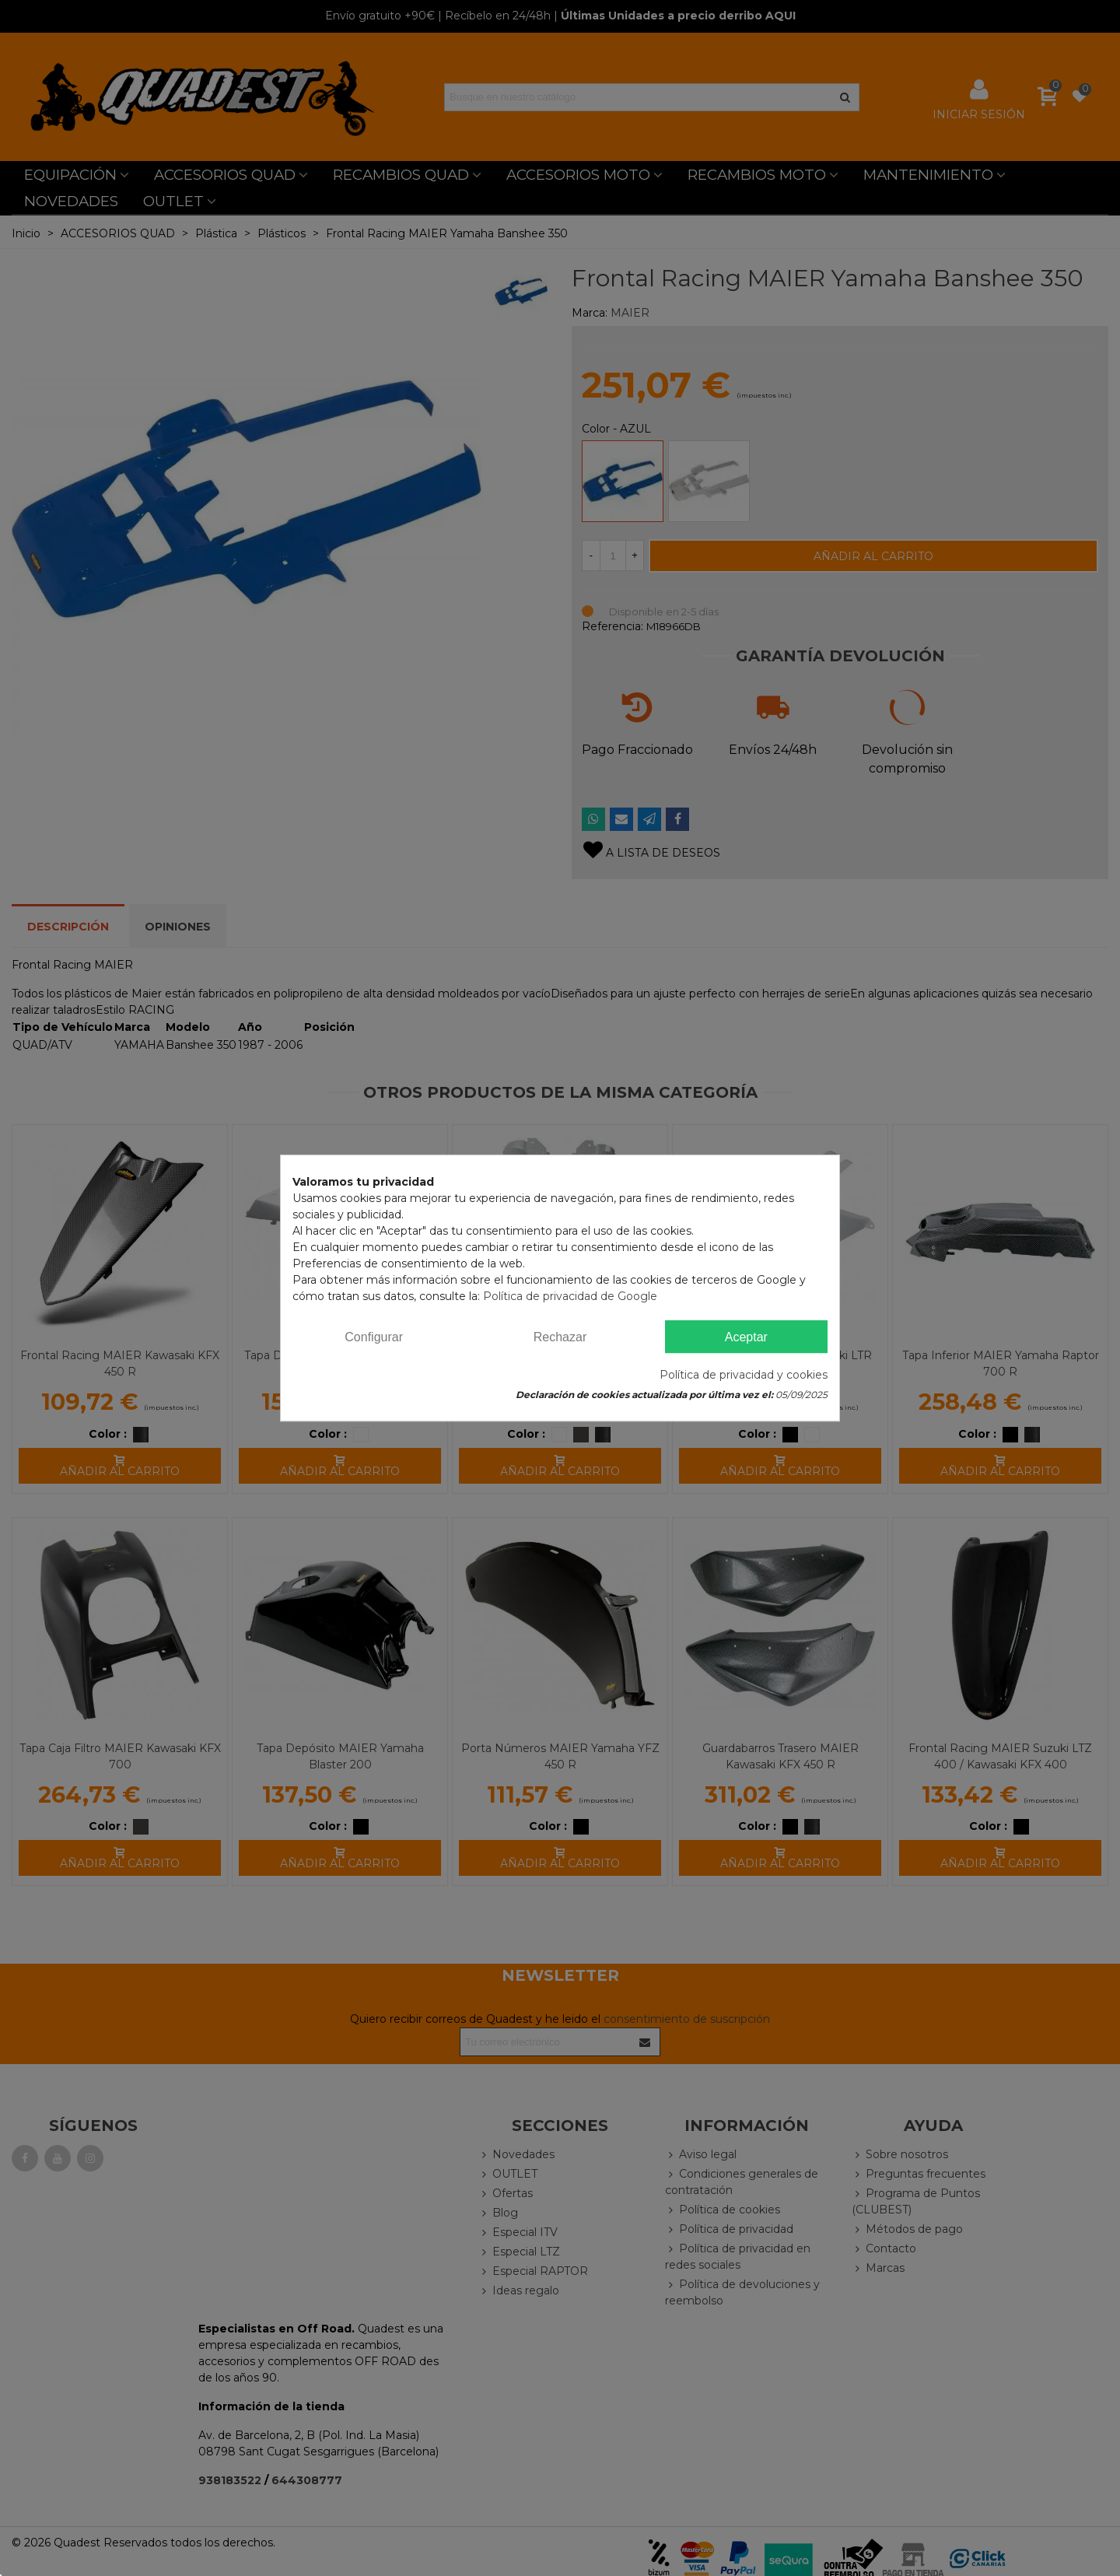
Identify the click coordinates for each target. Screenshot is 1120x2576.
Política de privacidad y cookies (744, 1375)
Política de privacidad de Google (570, 1296)
